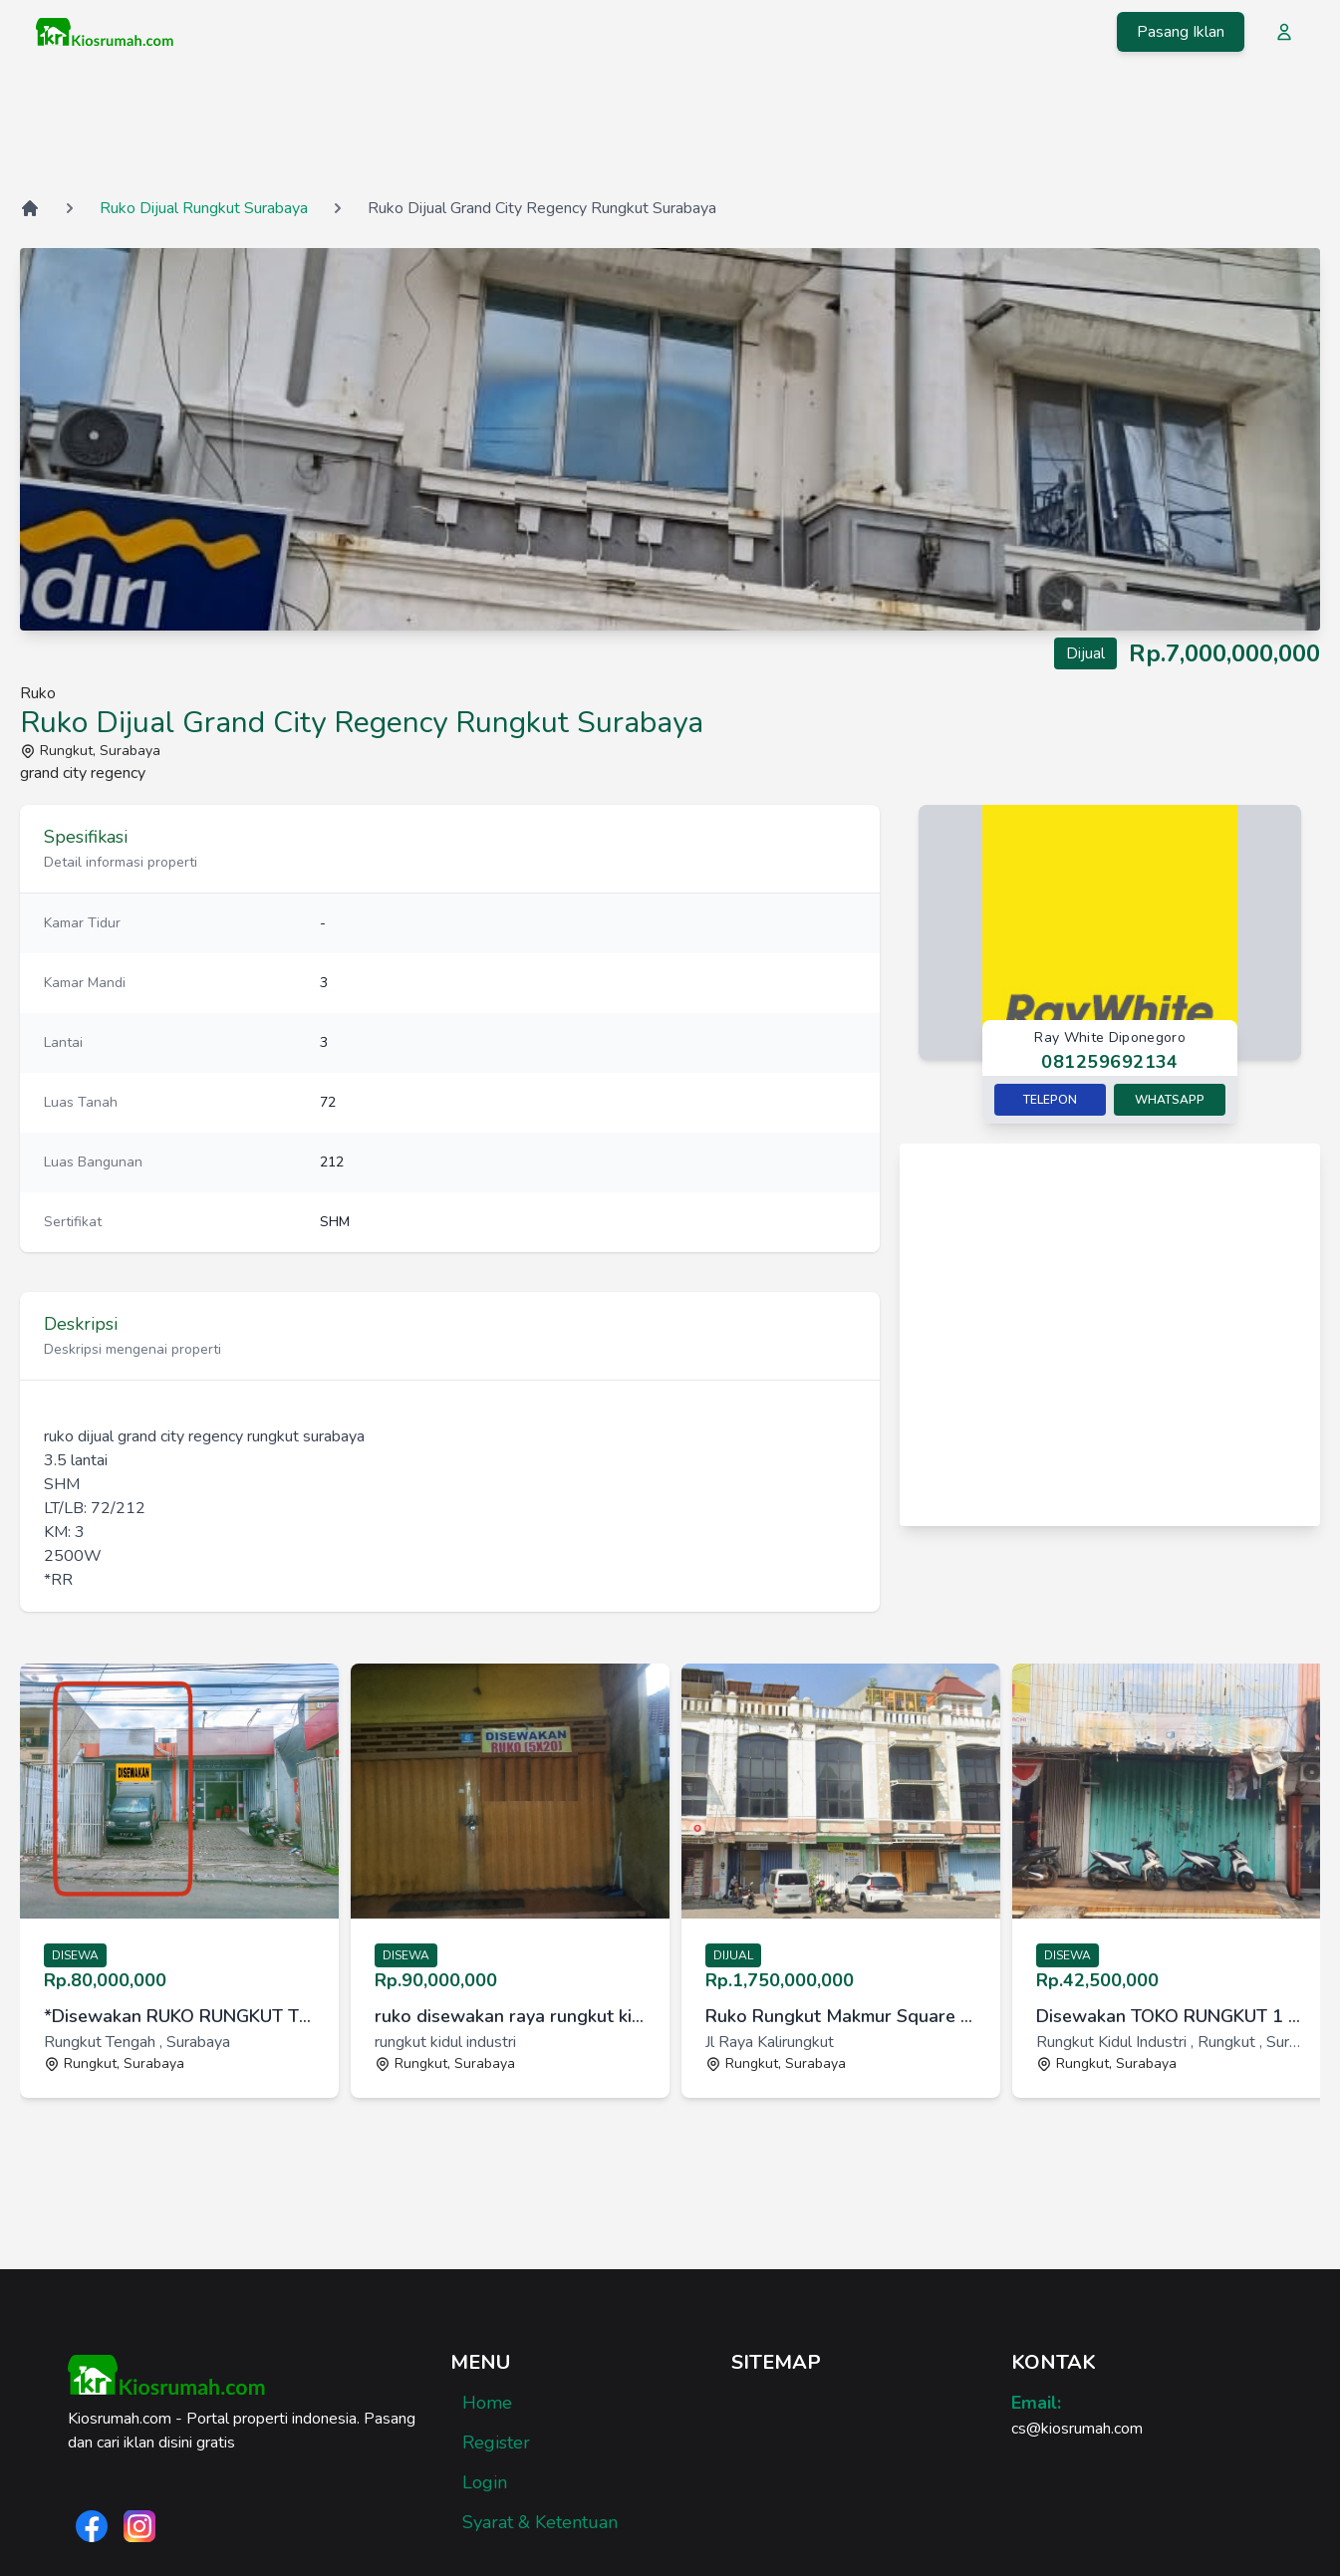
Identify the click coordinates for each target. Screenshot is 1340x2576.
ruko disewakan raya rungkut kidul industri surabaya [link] (510, 2016)
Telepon (1050, 1100)
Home (487, 2403)
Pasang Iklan (1180, 32)
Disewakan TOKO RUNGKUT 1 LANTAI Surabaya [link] (1171, 2016)
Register (496, 2442)
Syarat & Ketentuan (540, 2522)
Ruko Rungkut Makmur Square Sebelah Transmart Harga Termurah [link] (840, 2016)
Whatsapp (1170, 1100)
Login (484, 2482)
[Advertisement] (670, 128)
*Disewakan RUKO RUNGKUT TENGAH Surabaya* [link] (179, 2016)
